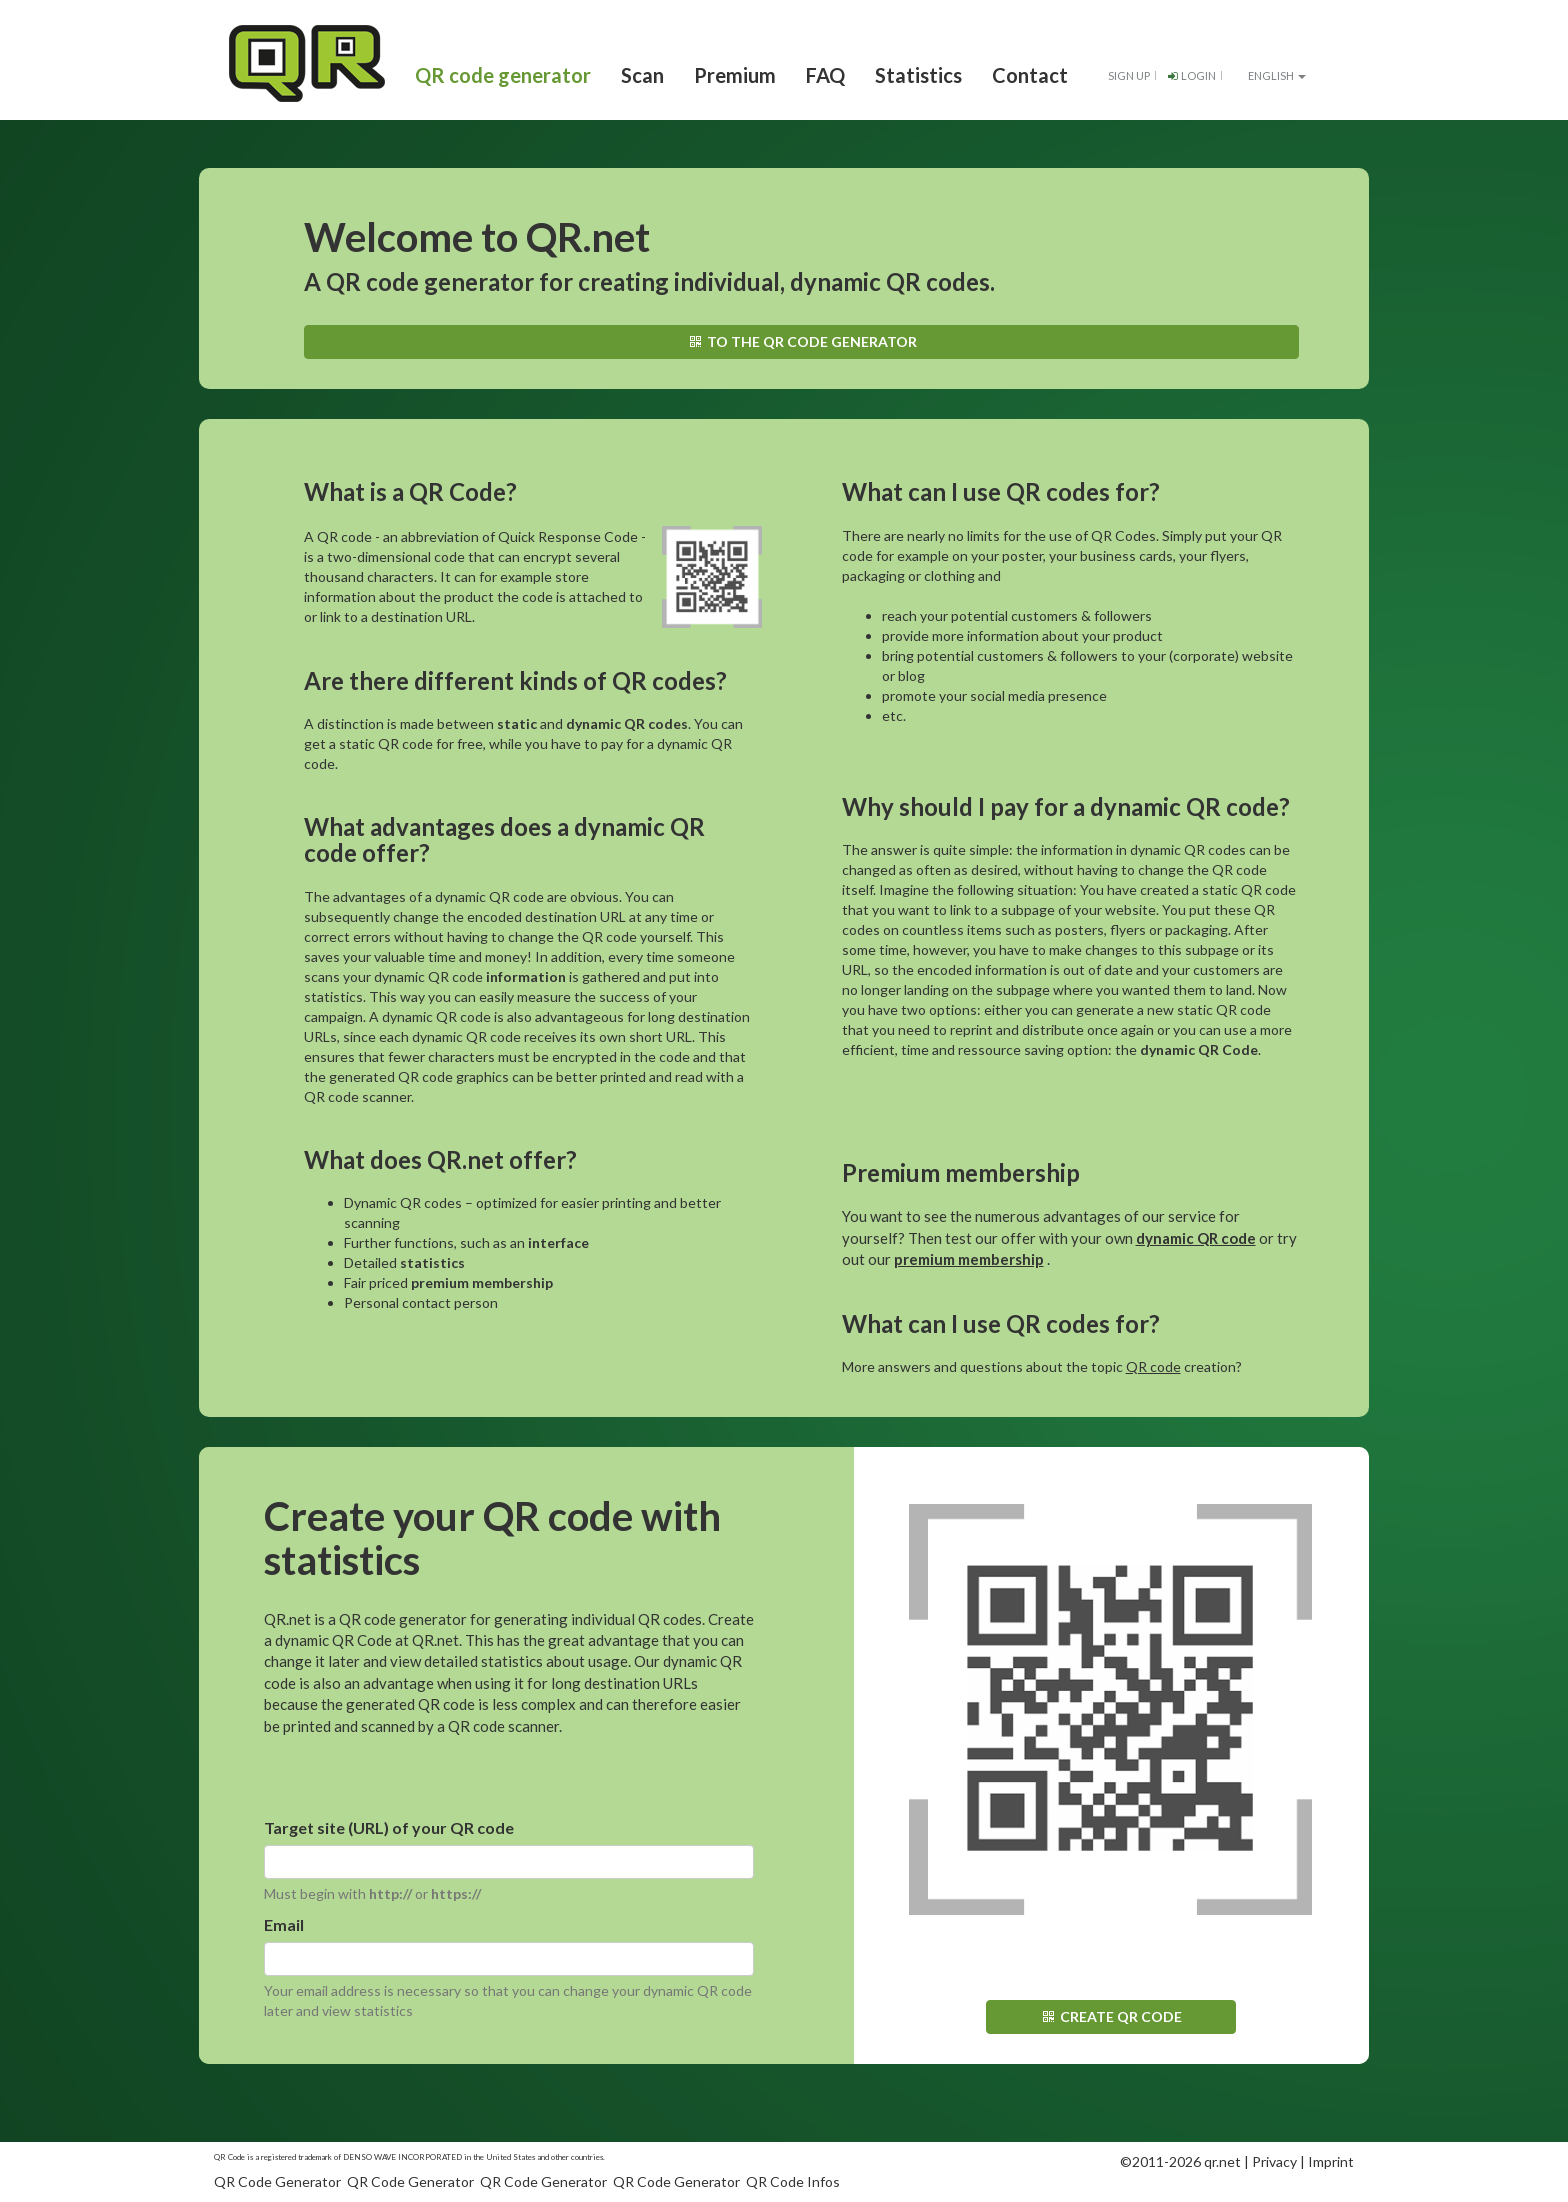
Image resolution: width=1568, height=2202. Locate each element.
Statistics (918, 75)
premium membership (969, 1259)
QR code (1153, 1366)
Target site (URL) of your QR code (389, 1827)
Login (1190, 75)
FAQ (825, 75)
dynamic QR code (1196, 1238)
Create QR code (1110, 2016)
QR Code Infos (793, 2181)
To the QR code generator (801, 341)
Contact (1030, 75)
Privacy (1274, 2161)
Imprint (1331, 2161)
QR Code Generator (277, 2181)
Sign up (1129, 75)
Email (284, 1924)
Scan (642, 75)
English (1268, 75)
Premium (735, 75)
